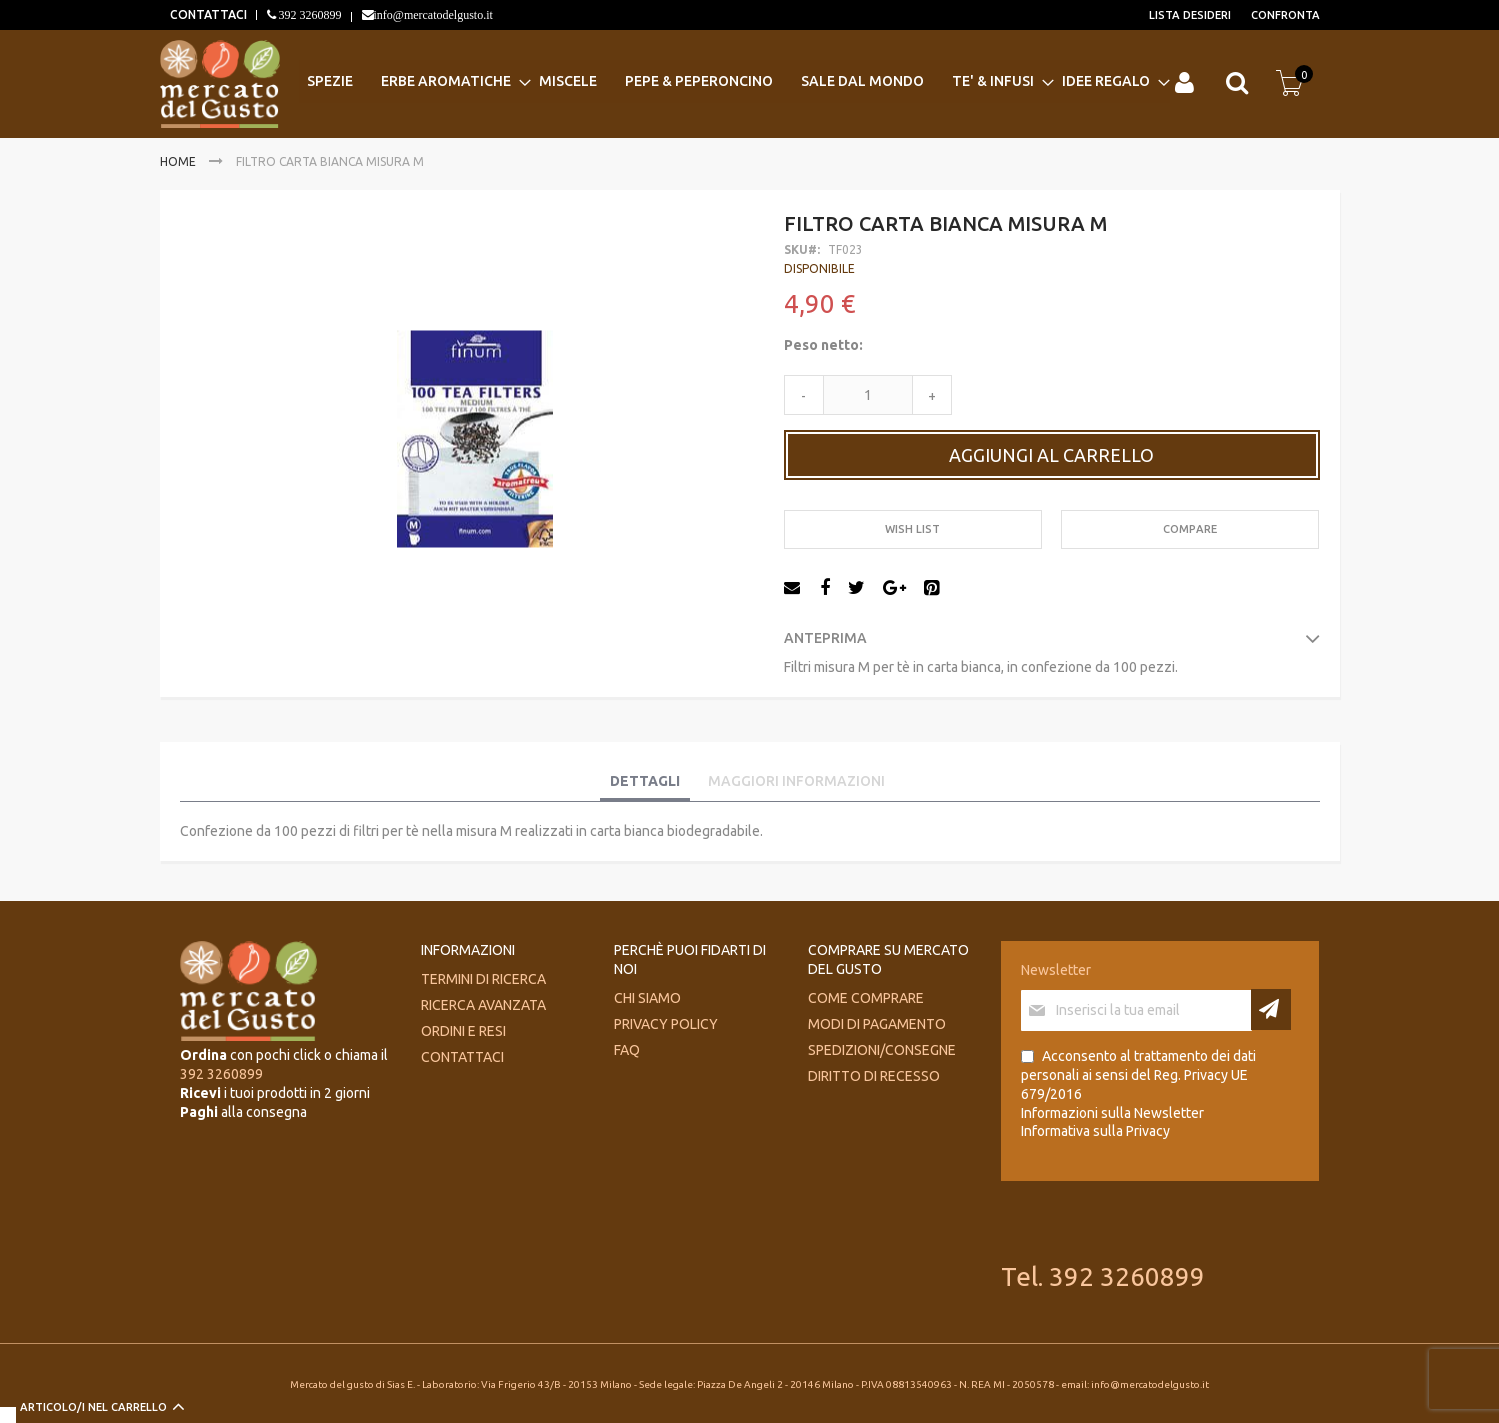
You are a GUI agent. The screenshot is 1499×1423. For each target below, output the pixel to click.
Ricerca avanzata (483, 1005)
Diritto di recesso (874, 1076)
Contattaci (462, 1057)
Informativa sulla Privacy (1095, 1131)
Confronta (1285, 15)
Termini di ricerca (483, 979)
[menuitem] (336, 81)
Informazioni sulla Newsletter (1112, 1113)
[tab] (645, 782)
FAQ (627, 1050)
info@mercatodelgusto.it (433, 15)
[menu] (734, 81)
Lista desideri (1190, 15)
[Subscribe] (1271, 1009)
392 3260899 (309, 15)
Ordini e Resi (463, 1031)
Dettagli (645, 781)
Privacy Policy (666, 1024)
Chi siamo (647, 998)
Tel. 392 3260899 (1103, 1276)
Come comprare (866, 998)
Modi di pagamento (877, 1024)
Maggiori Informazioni (796, 781)
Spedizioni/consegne (882, 1050)
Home (178, 161)
